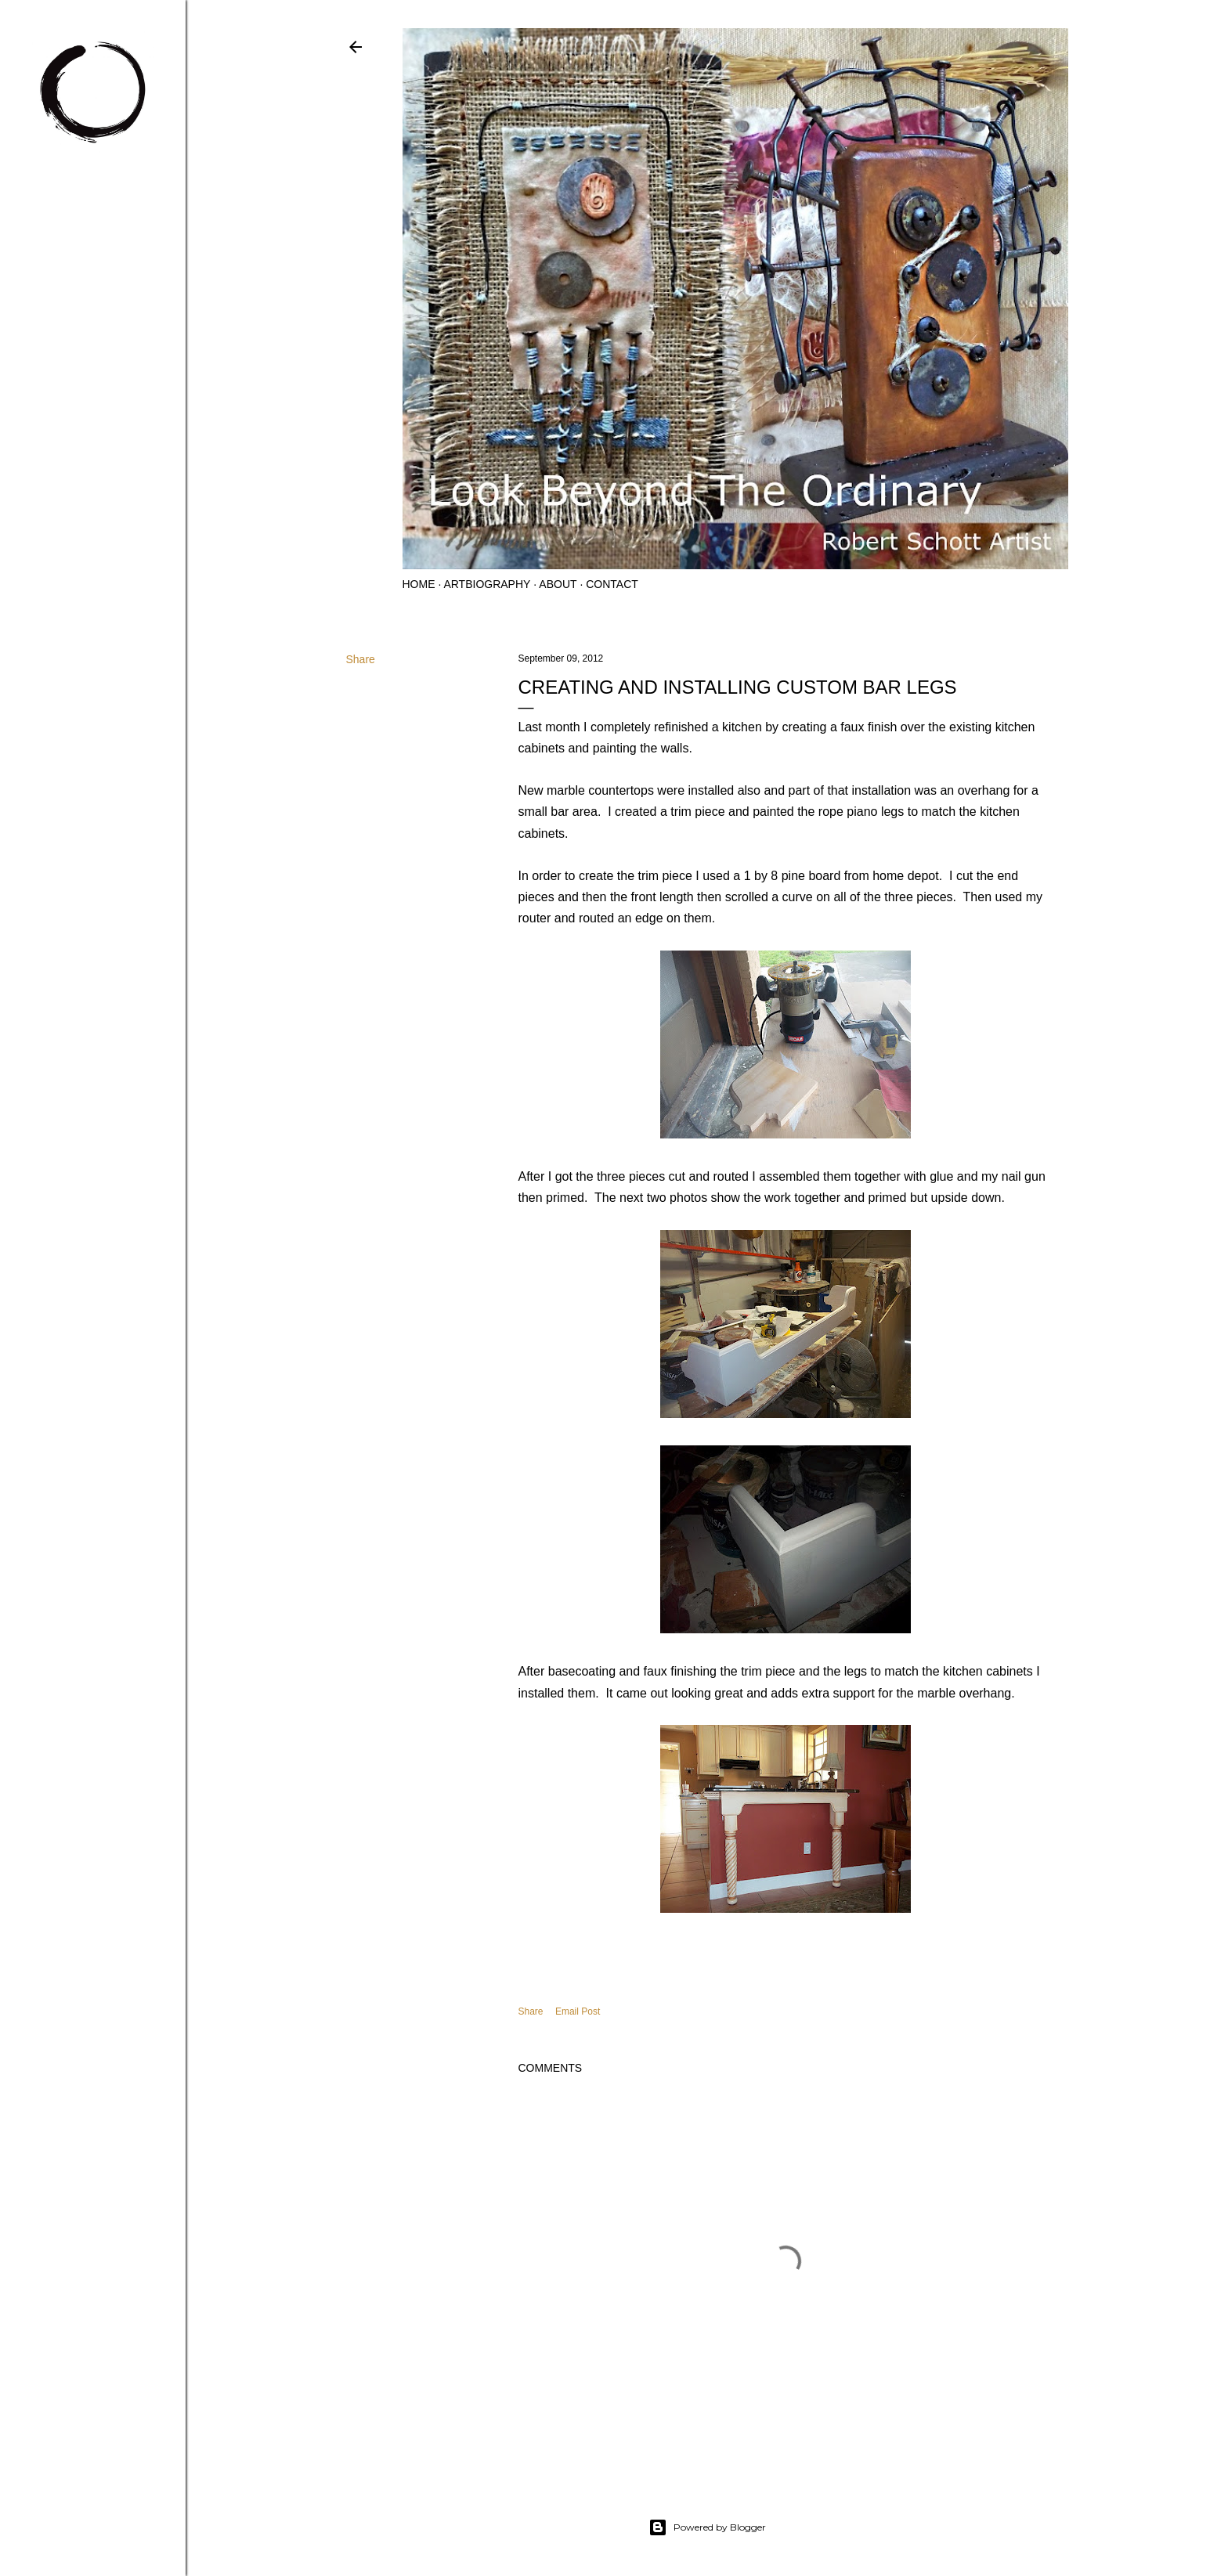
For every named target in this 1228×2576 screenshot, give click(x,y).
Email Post (577, 2011)
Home (419, 584)
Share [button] (360, 659)
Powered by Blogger (707, 2527)
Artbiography (486, 584)
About (557, 584)
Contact (612, 584)
